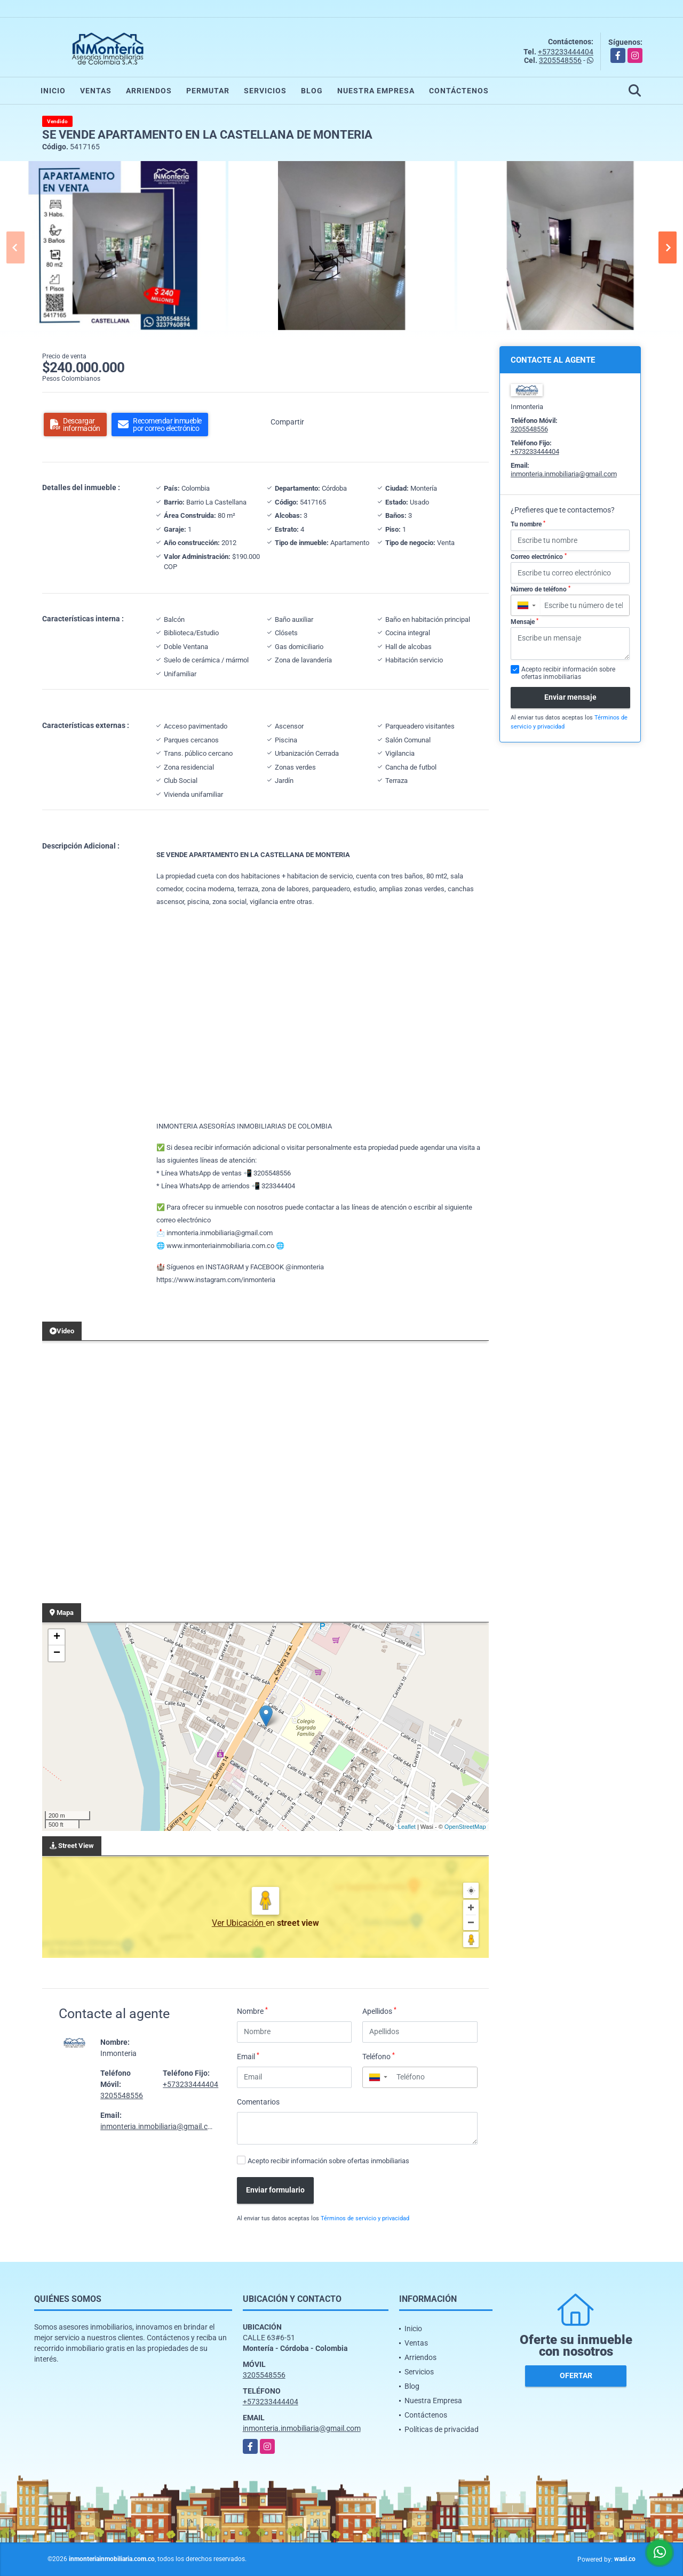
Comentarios (258, 2102)
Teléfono (378, 2056)
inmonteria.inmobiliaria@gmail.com (159, 2126)
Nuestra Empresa (376, 90)
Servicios (265, 90)
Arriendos (149, 90)
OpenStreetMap (465, 1826)
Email (248, 2056)
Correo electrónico (539, 557)
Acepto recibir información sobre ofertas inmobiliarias (328, 2161)
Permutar (207, 90)
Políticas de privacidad (441, 2429)
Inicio (53, 90)
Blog (312, 90)
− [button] (56, 1653)
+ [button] (56, 1637)
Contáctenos (459, 90)
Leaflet (407, 1826)
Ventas (96, 90)
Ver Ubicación (239, 1923)
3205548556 (560, 60)
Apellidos (379, 2010)
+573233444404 (565, 51)
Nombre (252, 2010)
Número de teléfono (540, 589)
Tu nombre (528, 524)
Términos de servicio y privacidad (365, 2218)
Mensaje (524, 622)
